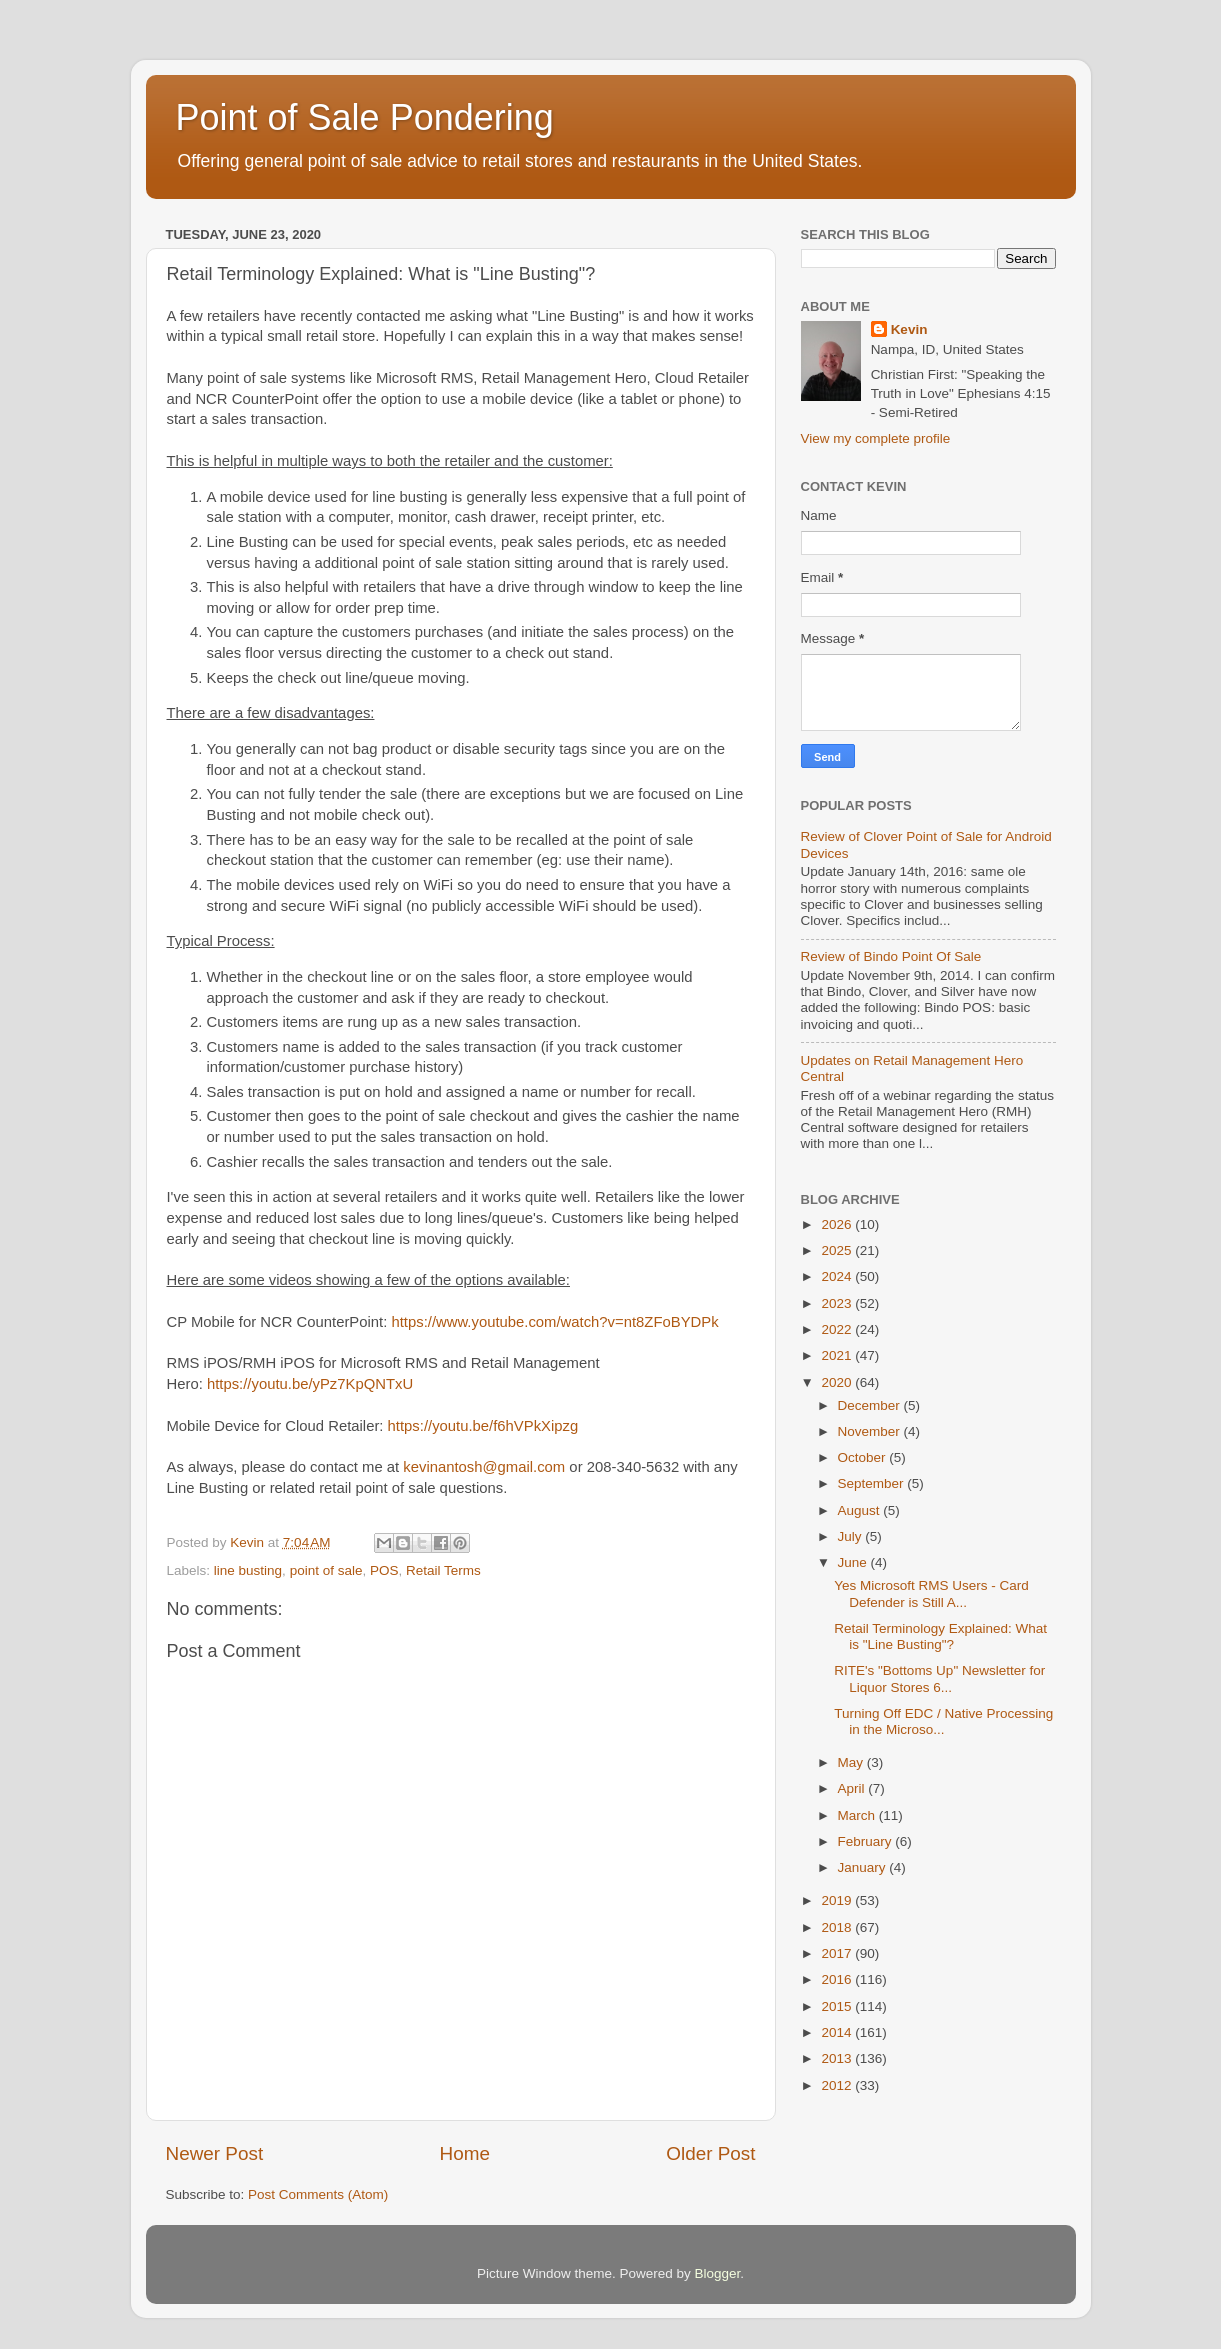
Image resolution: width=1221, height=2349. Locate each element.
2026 (838, 1224)
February (867, 1841)
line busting (248, 1570)
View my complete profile (876, 438)
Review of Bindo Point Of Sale (891, 956)
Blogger (718, 2273)
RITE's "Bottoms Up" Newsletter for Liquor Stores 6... (939, 1678)
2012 (838, 2085)
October (864, 1457)
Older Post (710, 2153)
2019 (838, 1900)
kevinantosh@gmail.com (484, 1467)
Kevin (909, 329)
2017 (838, 1953)
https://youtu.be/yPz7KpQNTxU (310, 1384)
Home (465, 2153)
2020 (838, 1382)
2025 (838, 1250)
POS (384, 1570)
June (854, 1562)
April (853, 1788)
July (852, 1536)
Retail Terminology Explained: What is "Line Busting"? (940, 1636)
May (852, 1762)
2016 (838, 1979)
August (861, 1510)
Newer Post (215, 2153)
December (871, 1405)
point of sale (326, 1570)
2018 (838, 1927)
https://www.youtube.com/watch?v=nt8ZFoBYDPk (554, 1322)
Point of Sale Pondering (365, 117)
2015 (838, 2006)
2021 (838, 1355)
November (871, 1431)
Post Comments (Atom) (318, 2194)
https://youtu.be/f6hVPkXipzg (483, 1426)
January (864, 1867)
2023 (838, 1303)
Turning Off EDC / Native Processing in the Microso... (943, 1721)
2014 (838, 2032)
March (858, 1815)
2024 (838, 1276)
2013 (838, 2058)
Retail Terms (443, 1570)
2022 (838, 1329)
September (873, 1483)
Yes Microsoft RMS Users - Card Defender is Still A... (931, 1593)
